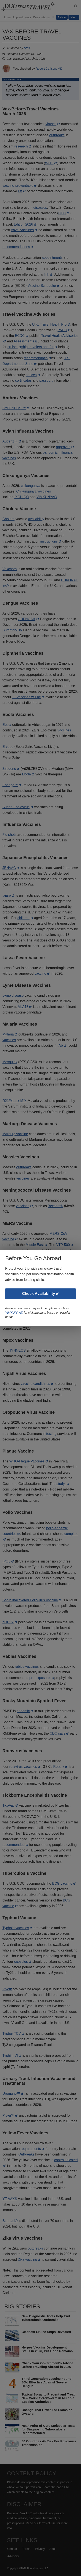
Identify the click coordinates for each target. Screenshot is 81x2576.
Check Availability (38, 1293)
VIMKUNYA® (14, 1312)
